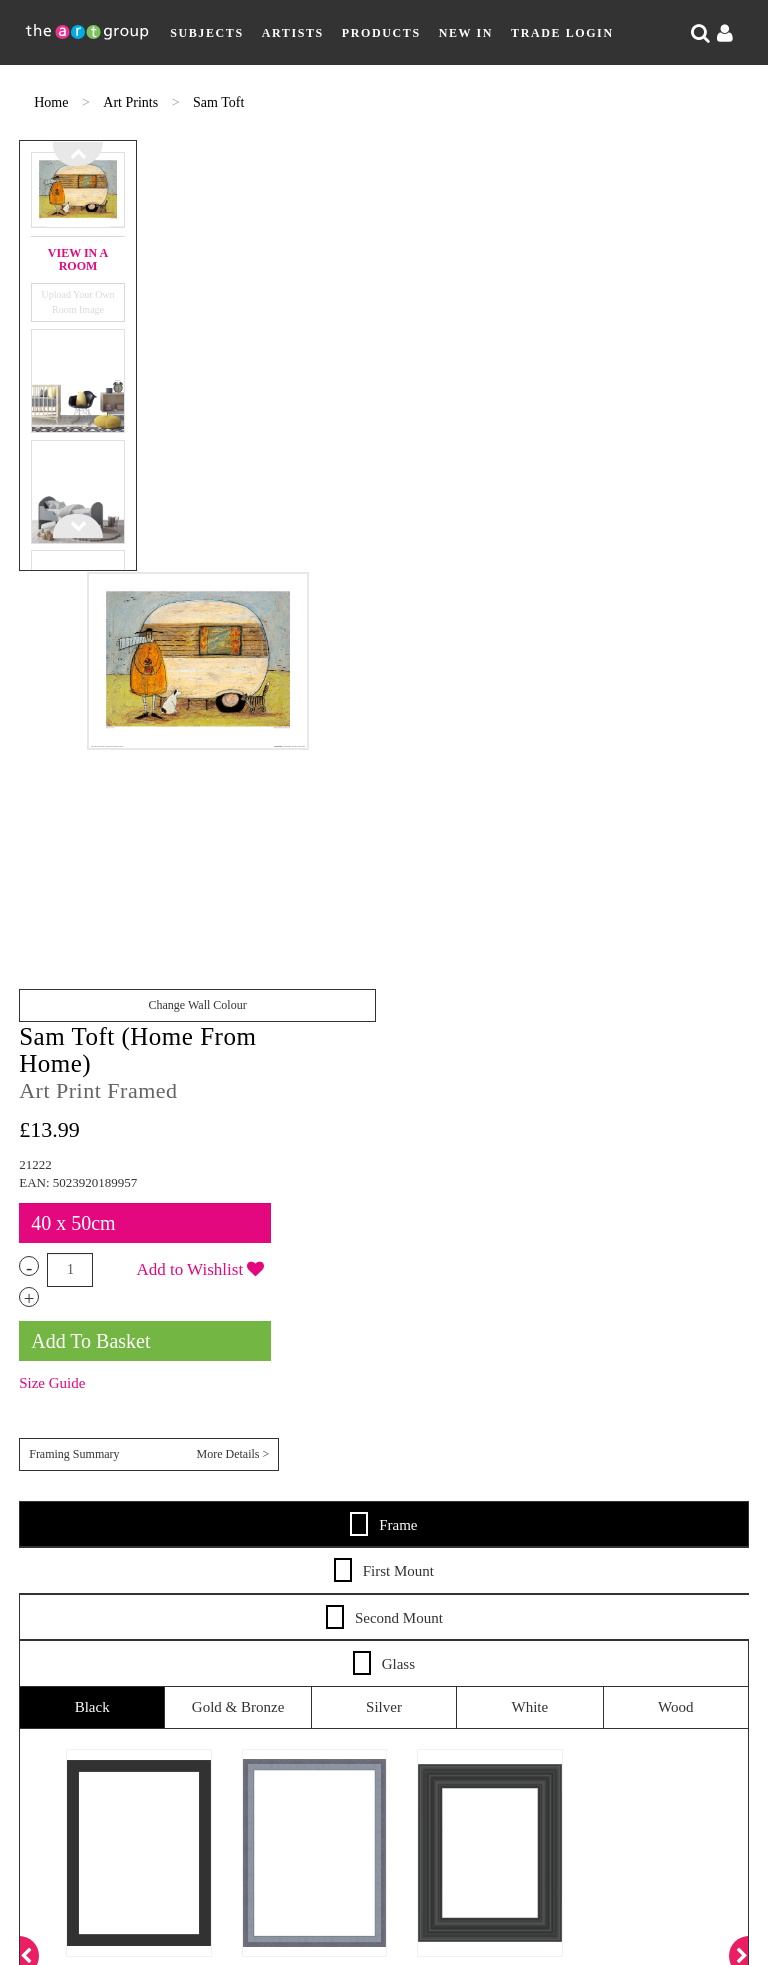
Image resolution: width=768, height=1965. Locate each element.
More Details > (712, 573)
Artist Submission (171, 1469)
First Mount (384, 691)
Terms (593, 1411)
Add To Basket (597, 482)
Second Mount (384, 737)
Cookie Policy (669, 1469)
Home (53, 102)
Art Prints (132, 102)
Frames (663, 1411)
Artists (293, 33)
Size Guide (559, 525)
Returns (517, 1411)
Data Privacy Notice (511, 1469)
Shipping (432, 1411)
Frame (383, 644)
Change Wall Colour (321, 574)
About (54, 1469)
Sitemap (380, 1469)
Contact (295, 1469)
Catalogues (379, 1431)
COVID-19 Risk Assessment (379, 1489)
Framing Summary (642, 573)
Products (381, 33)
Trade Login (562, 33)
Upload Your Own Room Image (67, 293)
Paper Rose (504, 1680)
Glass (384, 783)
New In (466, 33)
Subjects (207, 33)
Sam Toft (218, 102)
